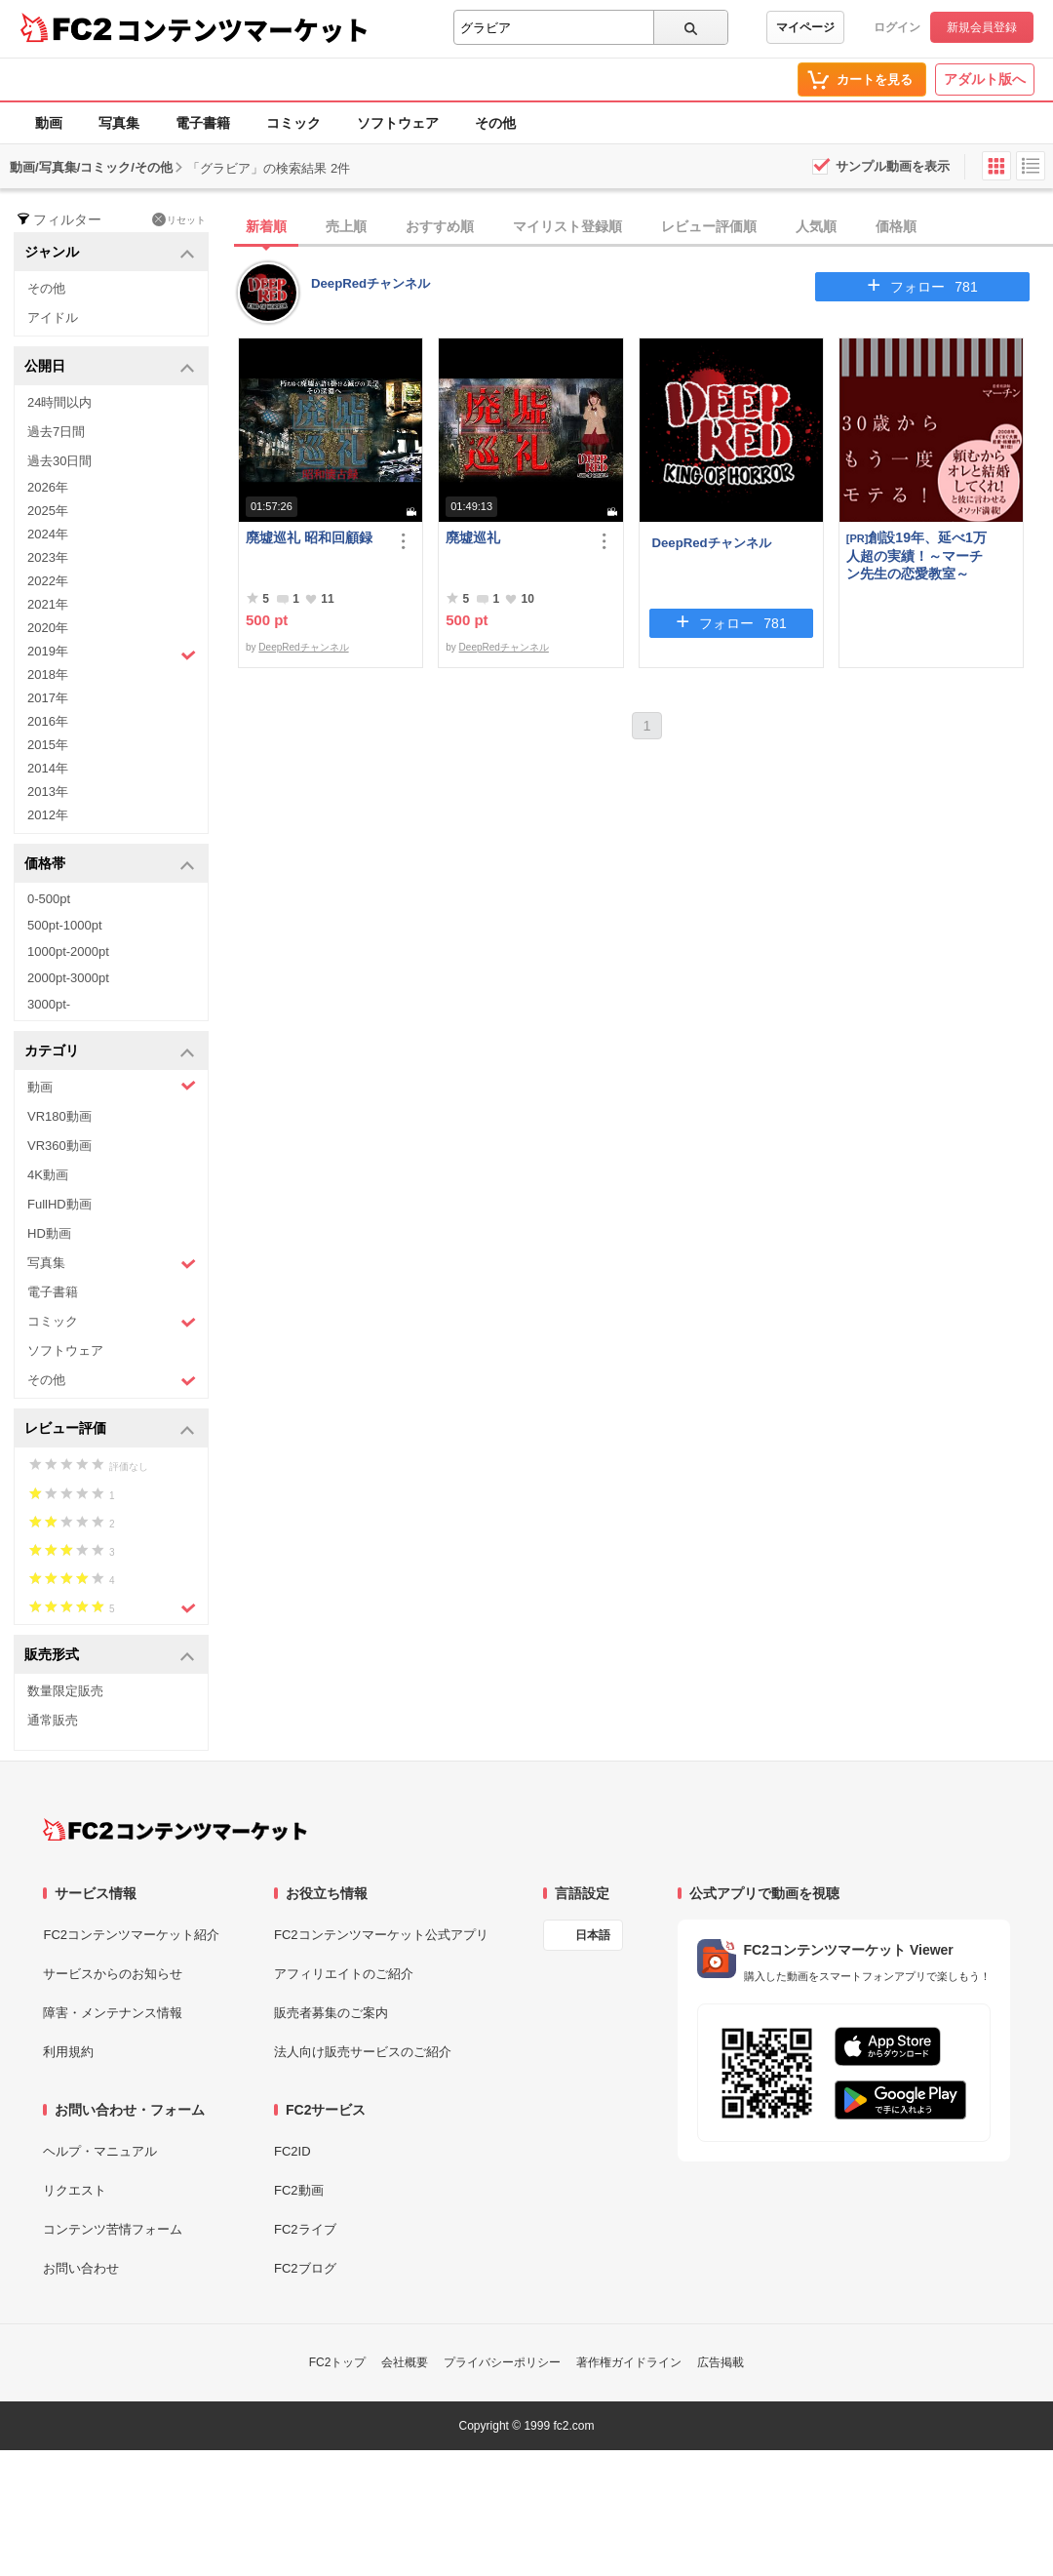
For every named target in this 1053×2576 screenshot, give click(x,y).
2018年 (47, 674)
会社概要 (404, 2362)
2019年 (111, 653)
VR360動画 (59, 1145)
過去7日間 (56, 431)
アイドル (52, 317)
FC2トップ (338, 2362)
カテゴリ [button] (109, 1052)
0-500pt (48, 899)
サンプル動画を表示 (893, 166)
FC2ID (292, 2151)
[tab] (645, 227)
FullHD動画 (59, 1204)
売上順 (346, 226)
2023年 (47, 557)
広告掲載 (720, 2362)
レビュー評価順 (709, 226)
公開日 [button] (109, 367)
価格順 (896, 226)
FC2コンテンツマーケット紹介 (131, 1934)
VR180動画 (59, 1116)
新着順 (266, 226)
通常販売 (52, 1720)
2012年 (47, 815)
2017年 (47, 698)
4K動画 (47, 1175)
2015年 (47, 744)
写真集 (118, 123)
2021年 (47, 604)
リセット (179, 219)
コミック (293, 123)
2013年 (47, 791)
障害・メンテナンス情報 (112, 2012)
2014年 (47, 768)
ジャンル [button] (109, 253)
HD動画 (49, 1233)
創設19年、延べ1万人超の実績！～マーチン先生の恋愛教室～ (916, 555)
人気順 (816, 226)
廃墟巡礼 (473, 537)
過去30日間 (59, 461)
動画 (48, 123)
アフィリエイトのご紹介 (343, 1973)
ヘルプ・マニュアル (100, 2151)
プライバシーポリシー (502, 2362)
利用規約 (68, 2051)
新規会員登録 (982, 27)
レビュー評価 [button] (109, 1429)
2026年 (47, 487)
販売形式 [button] (109, 1655)
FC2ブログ (305, 2268)
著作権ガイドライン (629, 2362)
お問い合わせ (81, 2268)
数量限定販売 (65, 1691)
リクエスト (74, 2190)
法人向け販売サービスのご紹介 (362, 2051)
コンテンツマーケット (243, 29)
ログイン (897, 27)
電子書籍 (203, 123)
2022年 (47, 581)
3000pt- (48, 1004)
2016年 (47, 721)
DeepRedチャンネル (370, 283)
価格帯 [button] (109, 864)
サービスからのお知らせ (112, 1973)
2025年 (47, 510)
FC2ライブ (305, 2229)
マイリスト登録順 (567, 226)
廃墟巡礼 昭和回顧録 (309, 537)
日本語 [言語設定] (592, 1935)
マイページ (805, 27)
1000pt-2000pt (68, 951)
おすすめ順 (440, 226)
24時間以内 (59, 402)
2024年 (47, 534)
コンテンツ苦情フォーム (112, 2229)
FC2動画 (299, 2190)
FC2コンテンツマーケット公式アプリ (381, 1934)
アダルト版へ (985, 79)
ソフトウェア (398, 123)
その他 (495, 123)
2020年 (47, 627)
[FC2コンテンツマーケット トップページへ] (175, 1829)
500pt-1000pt (64, 925)
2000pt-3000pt (68, 978)
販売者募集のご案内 (331, 2012)
